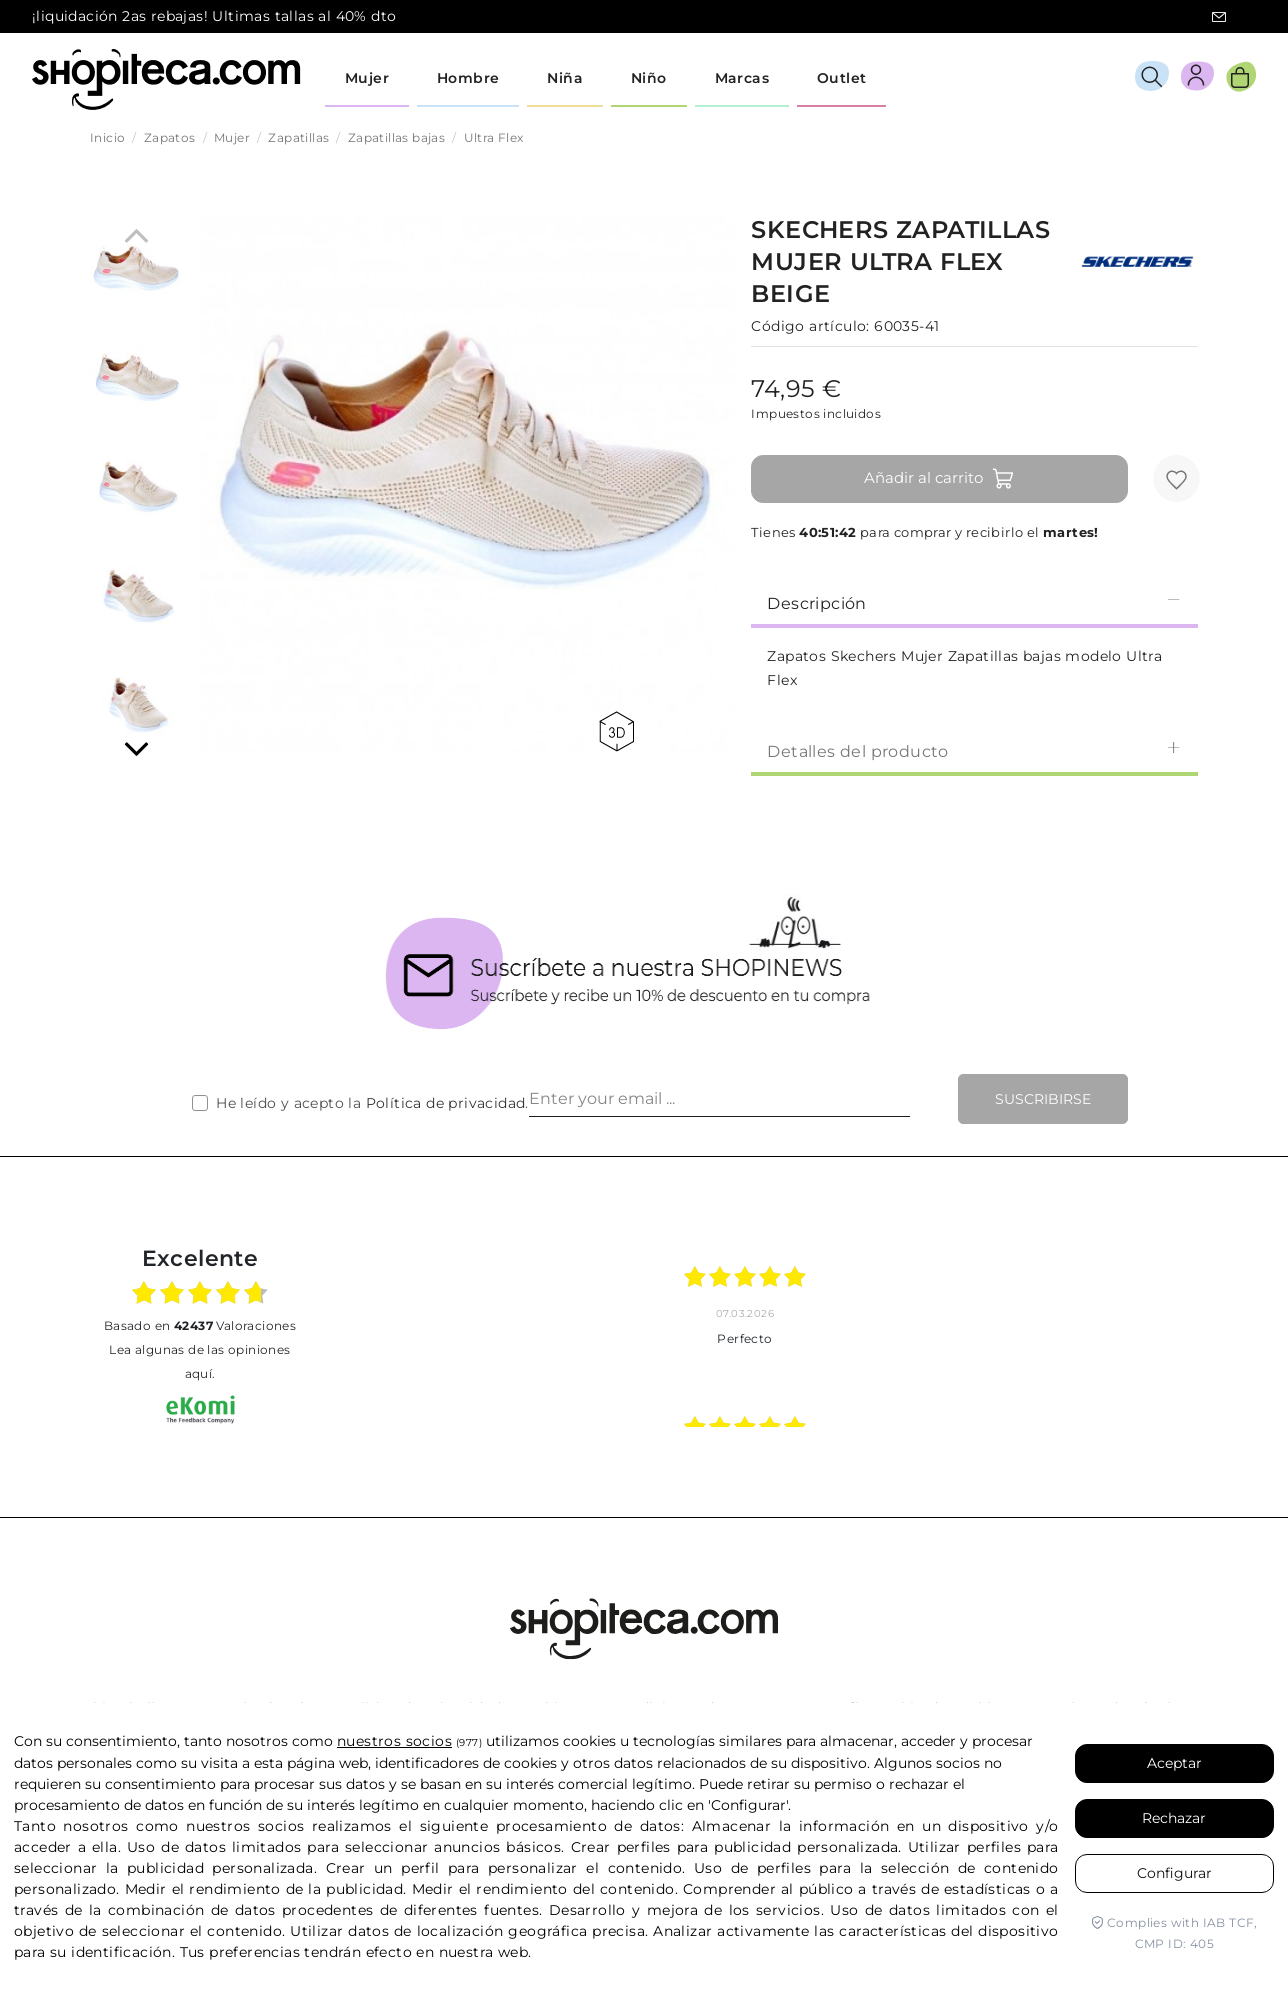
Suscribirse (1043, 1099)
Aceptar (1174, 1763)
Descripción (974, 602)
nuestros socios (394, 1741)
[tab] (974, 602)
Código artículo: (810, 326)
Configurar (1174, 1873)
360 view (616, 731)
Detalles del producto (974, 750)
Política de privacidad (446, 1103)
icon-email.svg (1219, 17)
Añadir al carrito (939, 479)
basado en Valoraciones (200, 1325)
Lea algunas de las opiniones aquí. (199, 1361)
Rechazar (1174, 1818)
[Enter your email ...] (719, 1099)
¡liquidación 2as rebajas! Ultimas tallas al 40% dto (214, 16)
